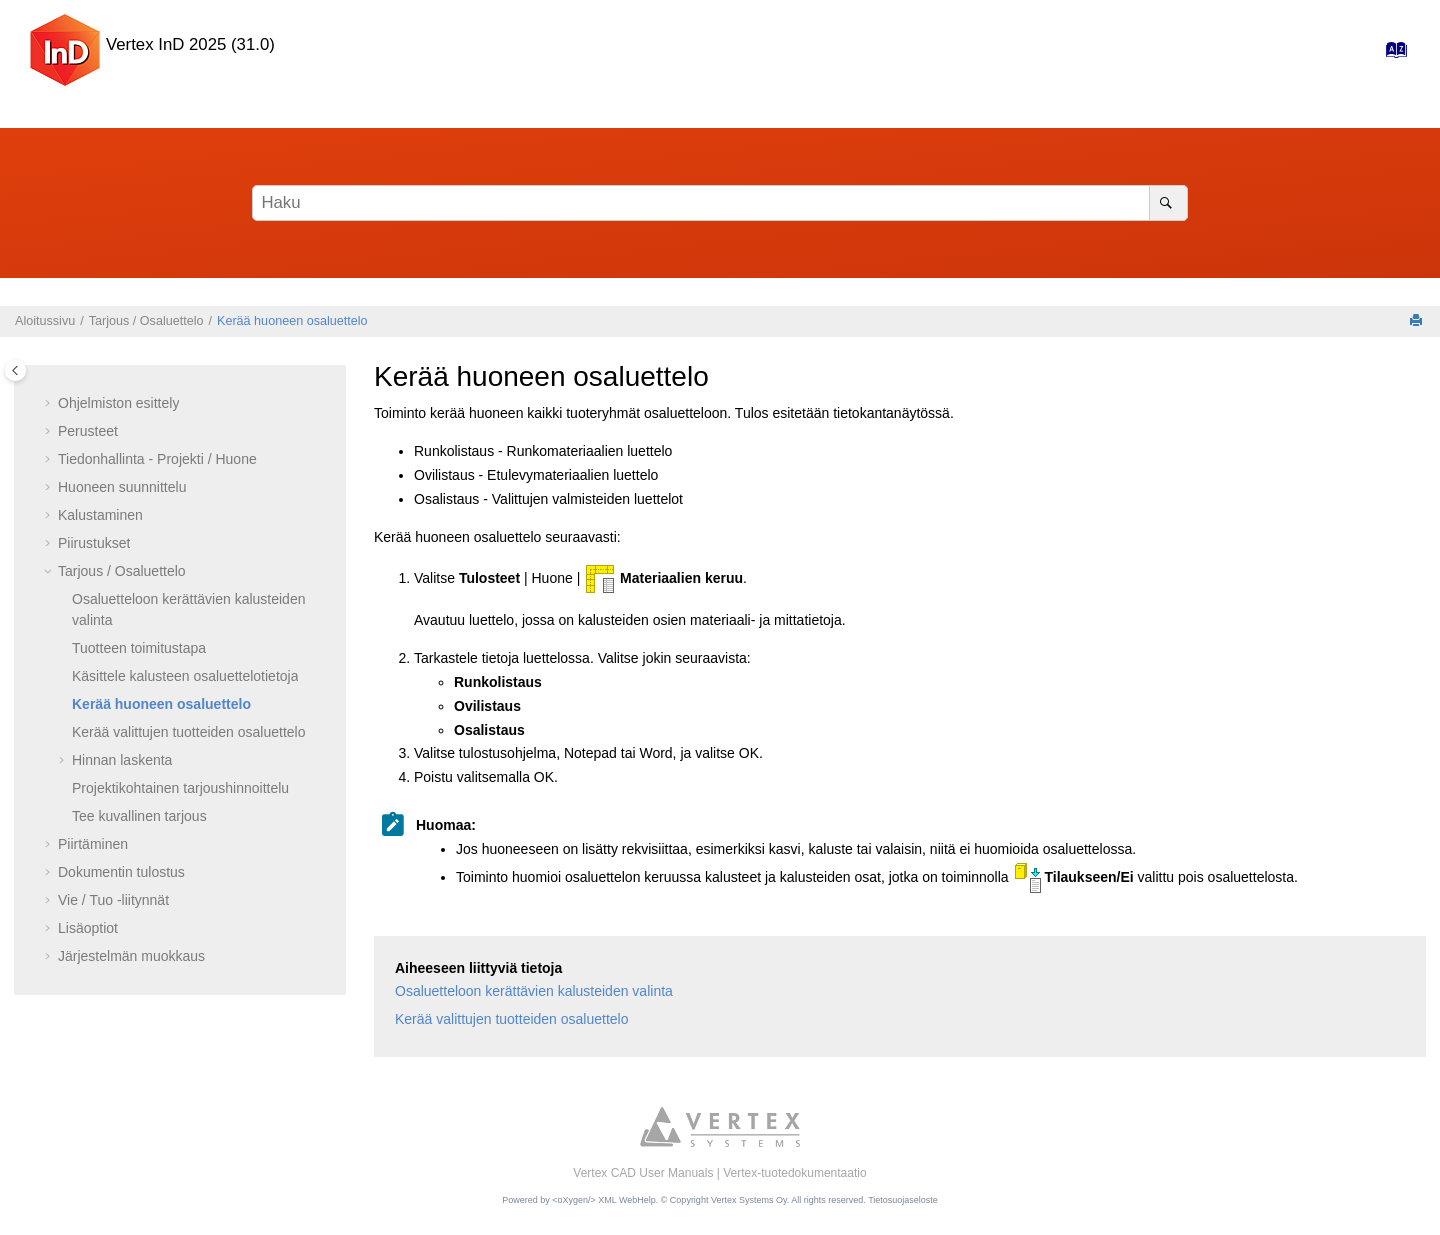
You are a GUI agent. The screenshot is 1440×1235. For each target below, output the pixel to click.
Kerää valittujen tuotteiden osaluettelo (189, 732)
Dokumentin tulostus (121, 872)
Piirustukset (94, 543)
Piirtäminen (93, 844)
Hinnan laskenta (122, 760)
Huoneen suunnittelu (122, 487)
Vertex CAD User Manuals (643, 1173)
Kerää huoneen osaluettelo (292, 321)
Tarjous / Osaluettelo (146, 321)
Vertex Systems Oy (749, 1200)
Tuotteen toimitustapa (139, 648)
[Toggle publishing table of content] (15, 370)
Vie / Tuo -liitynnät (113, 900)
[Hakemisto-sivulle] (1390, 55)
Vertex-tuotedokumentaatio (794, 1173)
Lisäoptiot (88, 928)
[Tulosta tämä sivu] (1418, 321)
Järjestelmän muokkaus (131, 956)
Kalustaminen (100, 515)
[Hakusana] (720, 203)
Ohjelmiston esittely (118, 403)
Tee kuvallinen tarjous (139, 816)
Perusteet (88, 431)
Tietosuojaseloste (903, 1200)
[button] (50, 404)
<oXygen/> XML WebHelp (604, 1200)
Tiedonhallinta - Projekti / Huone (157, 459)
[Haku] (1168, 203)
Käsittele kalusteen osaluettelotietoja (185, 676)
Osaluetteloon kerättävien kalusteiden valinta (534, 991)
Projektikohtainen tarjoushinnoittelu (180, 788)
